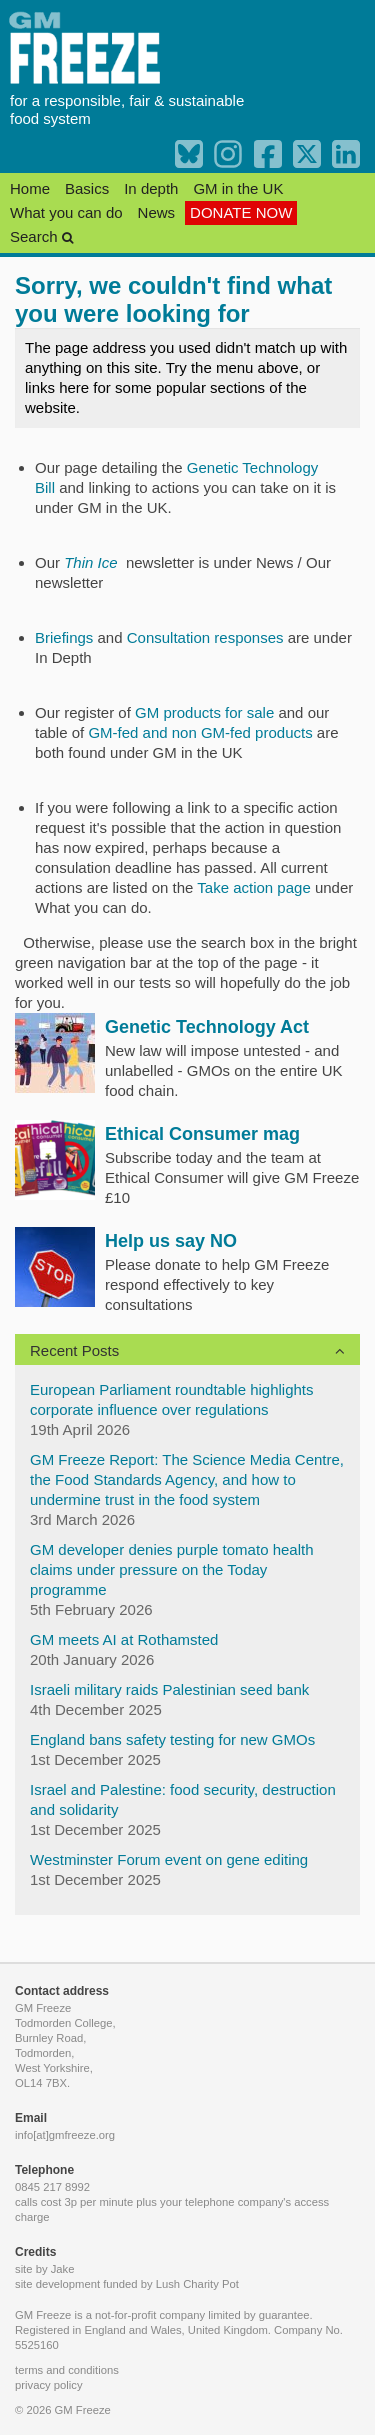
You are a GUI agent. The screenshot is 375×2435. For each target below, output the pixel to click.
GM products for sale (206, 712)
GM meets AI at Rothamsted (124, 1639)
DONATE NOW (241, 212)
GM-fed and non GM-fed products (200, 732)
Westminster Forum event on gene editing (169, 1859)
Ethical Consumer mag (202, 1134)
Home (30, 188)
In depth (151, 188)
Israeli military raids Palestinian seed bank (169, 1689)
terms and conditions (67, 2370)
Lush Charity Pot (197, 2284)
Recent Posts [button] (74, 1350)
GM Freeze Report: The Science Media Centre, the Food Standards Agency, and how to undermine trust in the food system (187, 1479)
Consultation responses (205, 637)
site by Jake (44, 2269)
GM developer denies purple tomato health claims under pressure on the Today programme (172, 1569)
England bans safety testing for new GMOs (172, 1739)
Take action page (253, 887)
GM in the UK (238, 188)
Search (41, 236)
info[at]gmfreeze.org (65, 2135)
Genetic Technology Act (207, 1027)
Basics (87, 188)
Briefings (64, 637)
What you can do (66, 212)
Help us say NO (171, 1241)
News (157, 212)
